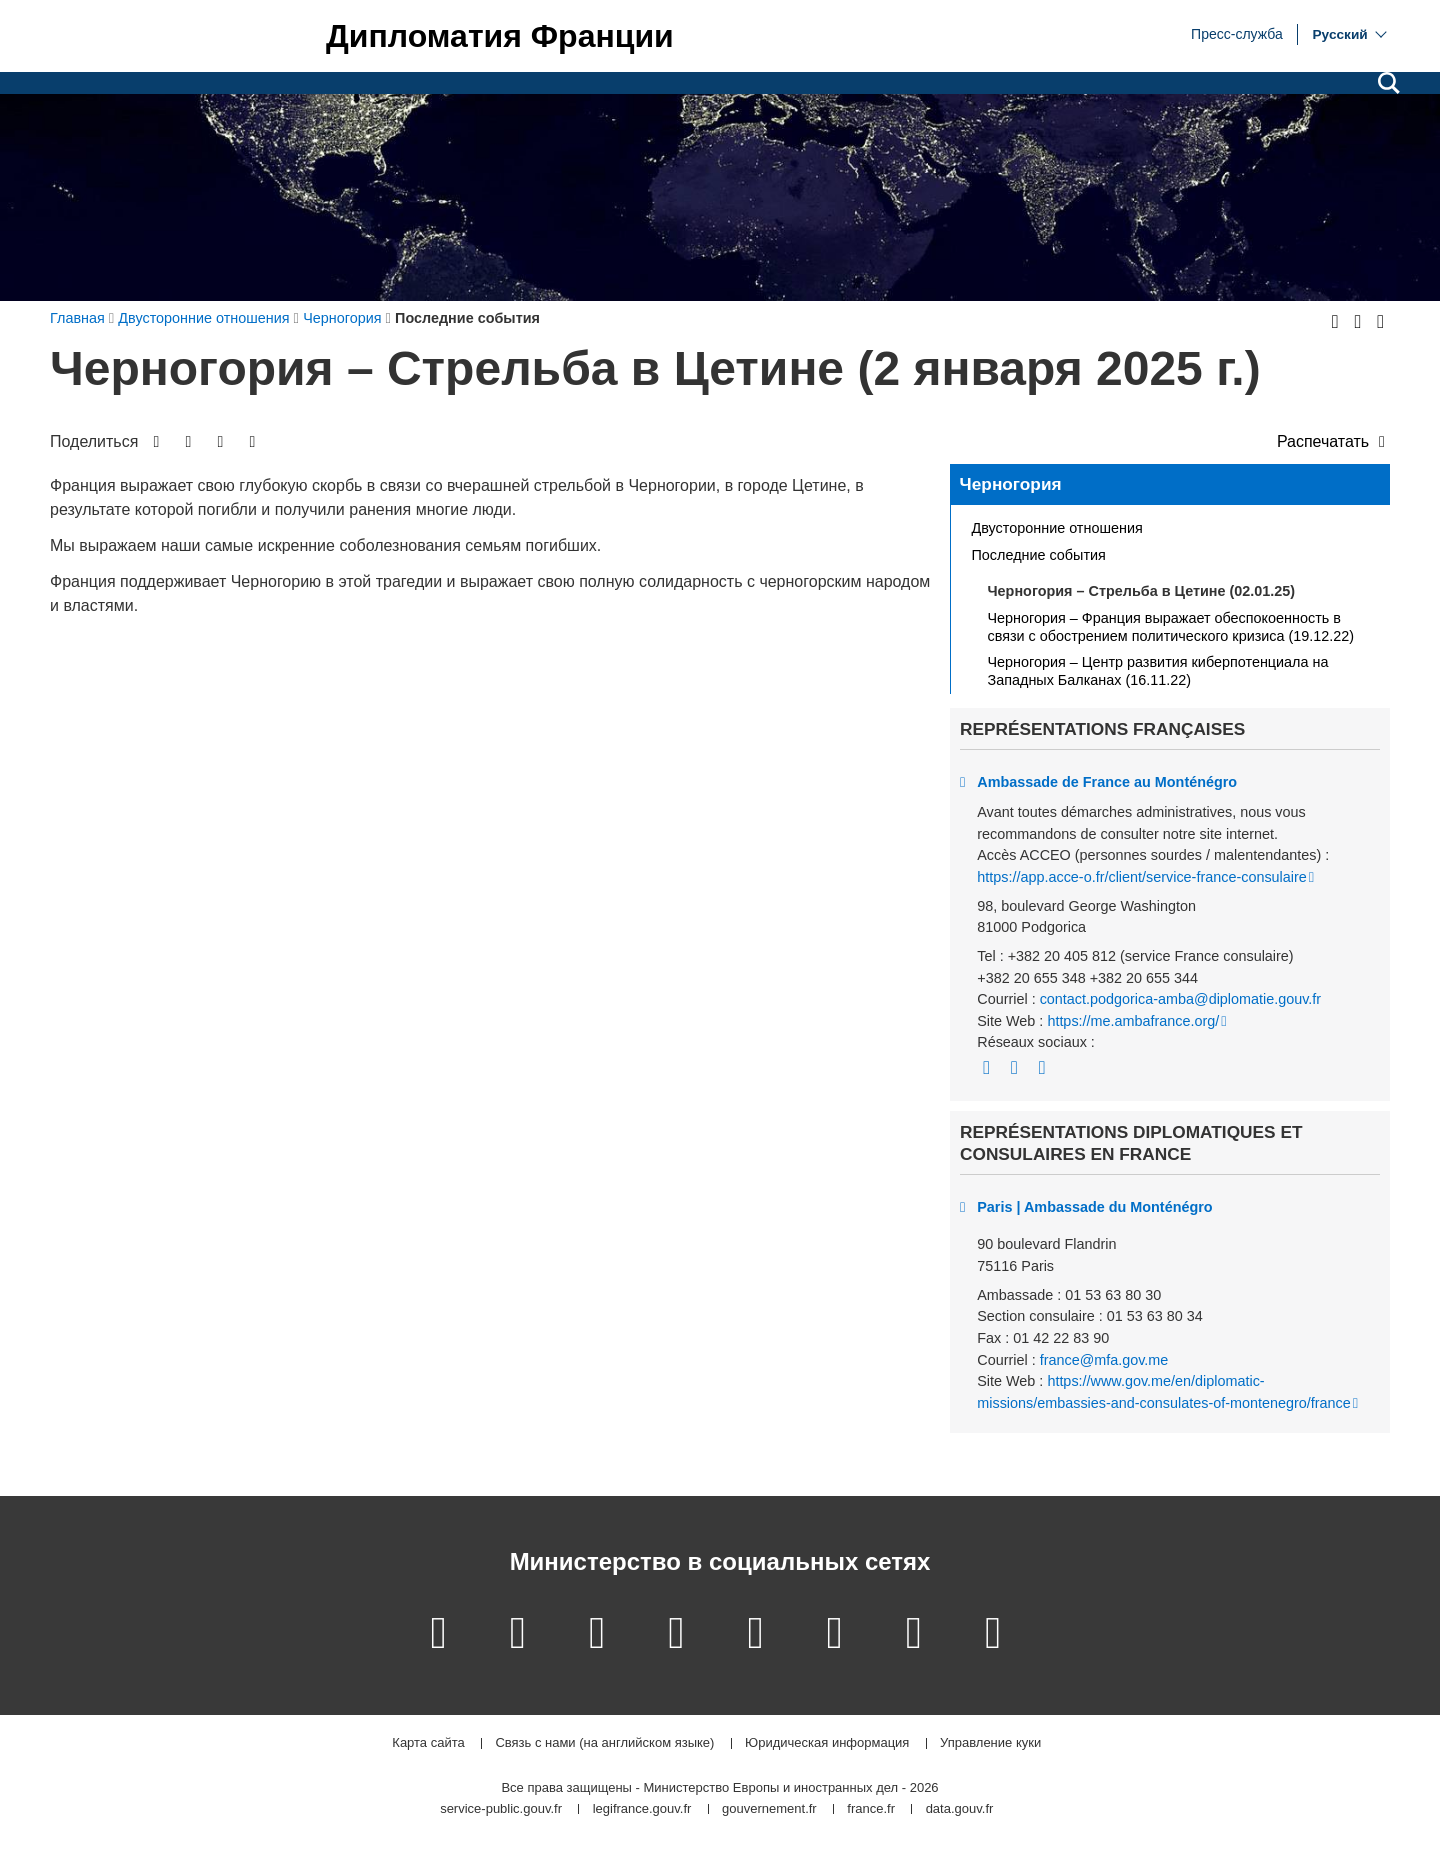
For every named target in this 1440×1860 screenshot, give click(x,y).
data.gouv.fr (960, 1809)
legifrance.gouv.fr (642, 1809)
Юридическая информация (827, 1743)
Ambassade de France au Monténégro (1107, 782)
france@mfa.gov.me (1104, 1360)
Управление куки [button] (990, 1743)
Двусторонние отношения (1057, 528)
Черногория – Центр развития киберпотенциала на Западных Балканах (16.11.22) (1158, 671)
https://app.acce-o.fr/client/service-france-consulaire (1142, 877)
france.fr (871, 1809)
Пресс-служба (1237, 33)
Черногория (1011, 484)
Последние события (1039, 555)
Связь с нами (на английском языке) (604, 1743)
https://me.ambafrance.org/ (1133, 1021)
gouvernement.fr (769, 1809)
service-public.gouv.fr (501, 1809)
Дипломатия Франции (500, 36)
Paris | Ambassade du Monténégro (1094, 1207)
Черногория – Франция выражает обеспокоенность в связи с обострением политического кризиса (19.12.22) (1171, 627)
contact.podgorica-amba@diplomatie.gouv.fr (1181, 999)
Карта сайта (428, 1743)
